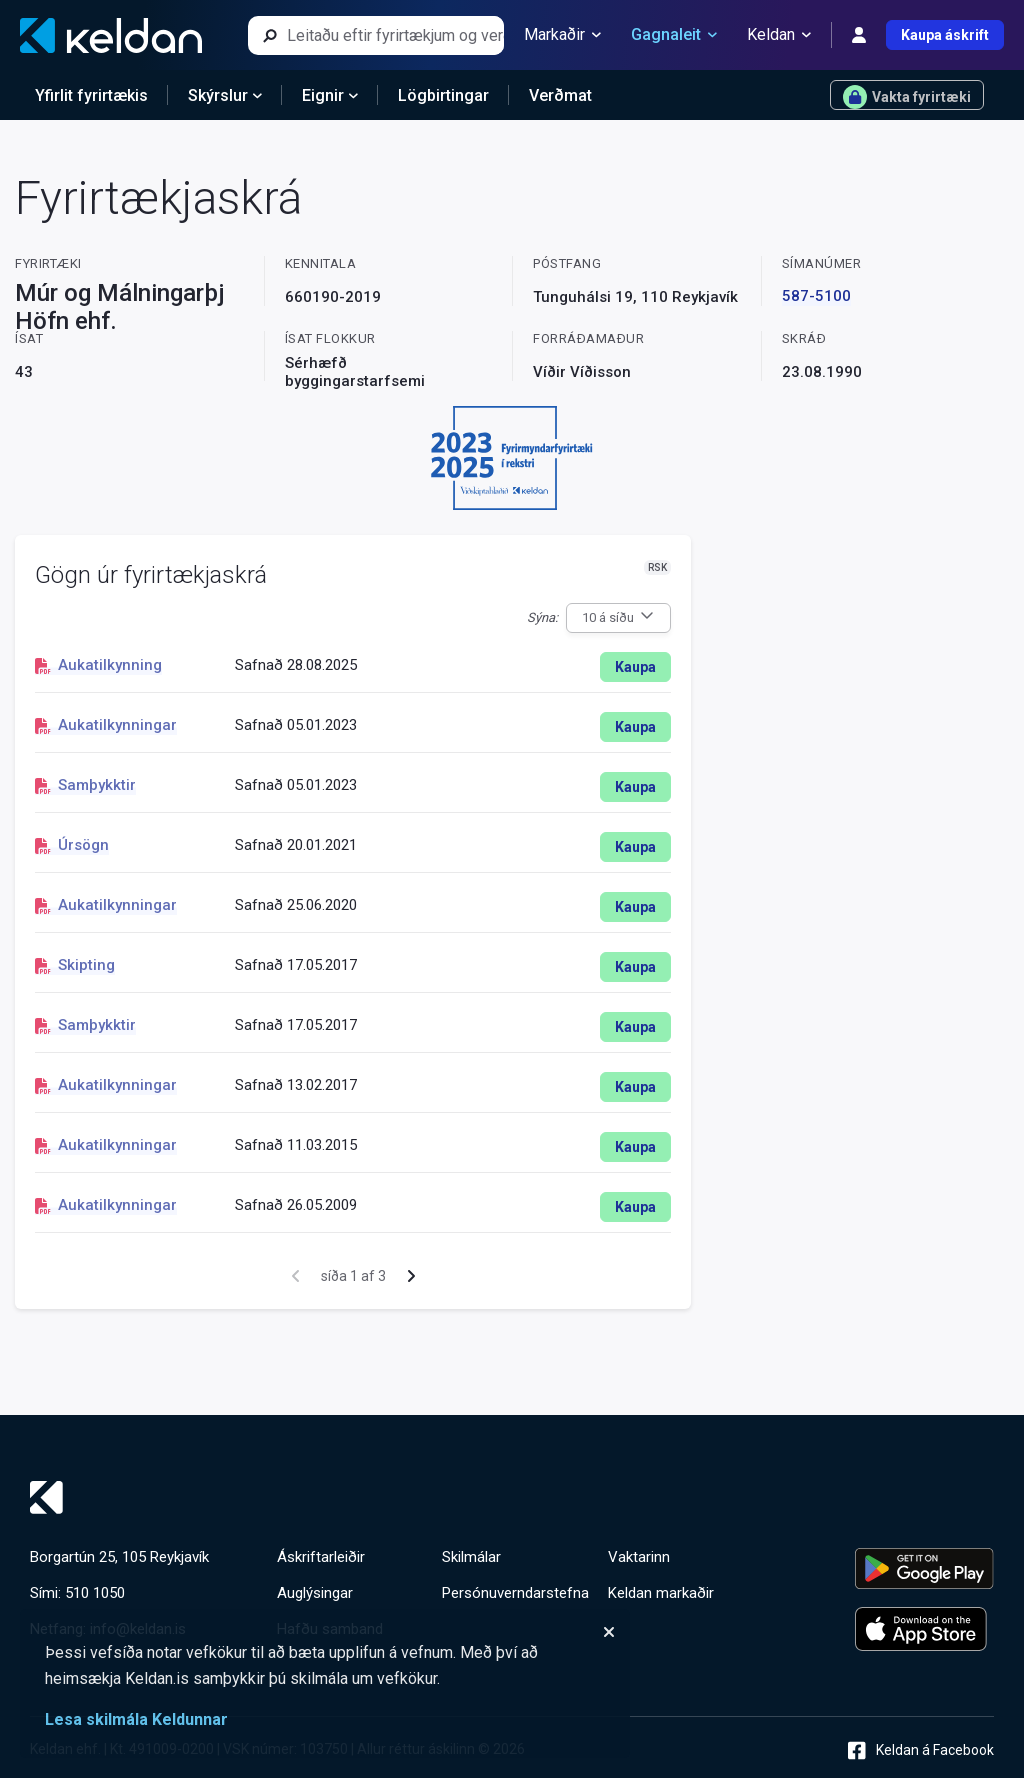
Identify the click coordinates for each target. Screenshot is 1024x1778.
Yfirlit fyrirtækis (91, 95)
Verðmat (560, 95)
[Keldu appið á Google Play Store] (924, 1568)
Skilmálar (471, 1557)
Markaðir (562, 35)
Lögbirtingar (443, 95)
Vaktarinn (639, 1557)
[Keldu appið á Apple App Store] (924, 1629)
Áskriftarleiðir (321, 1557)
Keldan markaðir (661, 1593)
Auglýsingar (315, 1593)
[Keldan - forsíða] (111, 35)
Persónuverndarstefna (515, 1593)
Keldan (779, 35)
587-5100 (816, 296)
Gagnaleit (674, 35)
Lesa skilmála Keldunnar (136, 1719)
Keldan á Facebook (921, 1750)
